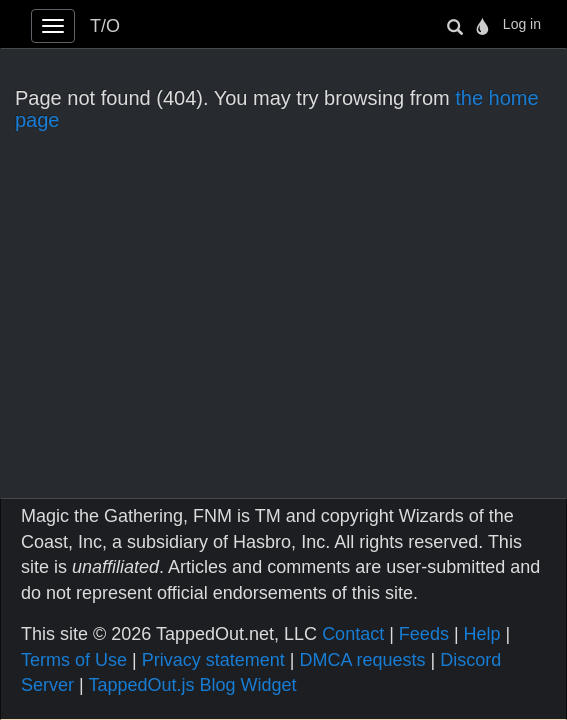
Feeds (424, 634)
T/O (105, 26)
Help (482, 634)
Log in (522, 24)
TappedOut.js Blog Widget (192, 685)
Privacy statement (213, 660)
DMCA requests (362, 660)
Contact (353, 634)
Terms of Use (74, 660)
